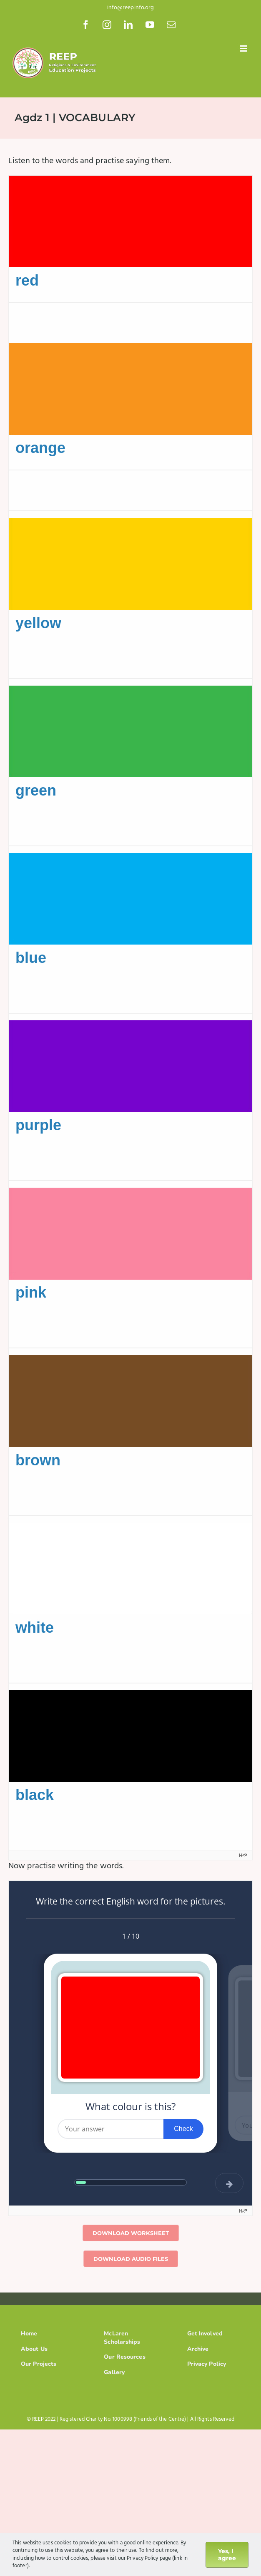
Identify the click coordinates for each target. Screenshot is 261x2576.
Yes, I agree (227, 2554)
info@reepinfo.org (130, 7)
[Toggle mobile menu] (244, 48)
